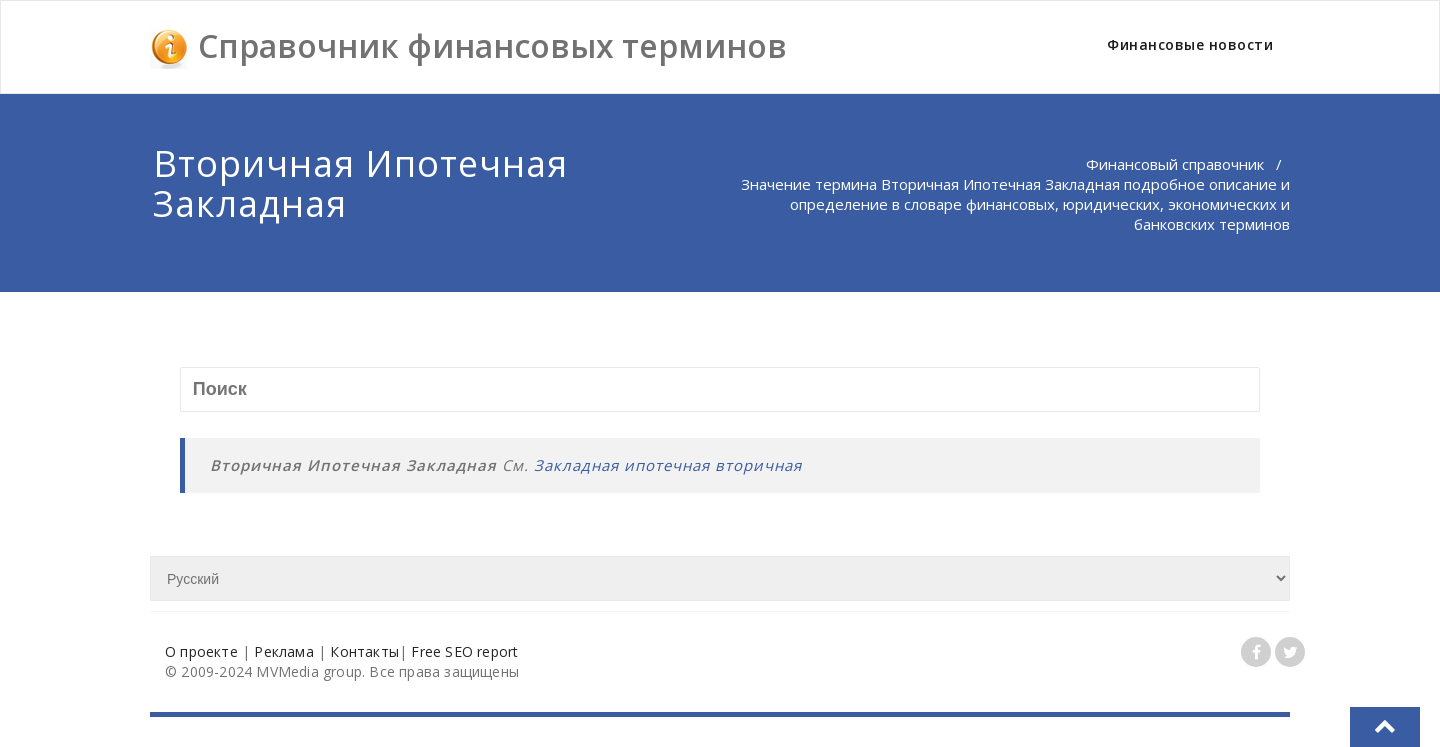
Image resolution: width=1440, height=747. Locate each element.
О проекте (201, 651)
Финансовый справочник (1175, 164)
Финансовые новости (1190, 44)
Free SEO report (464, 651)
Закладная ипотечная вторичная (668, 465)
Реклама (283, 651)
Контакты (364, 651)
